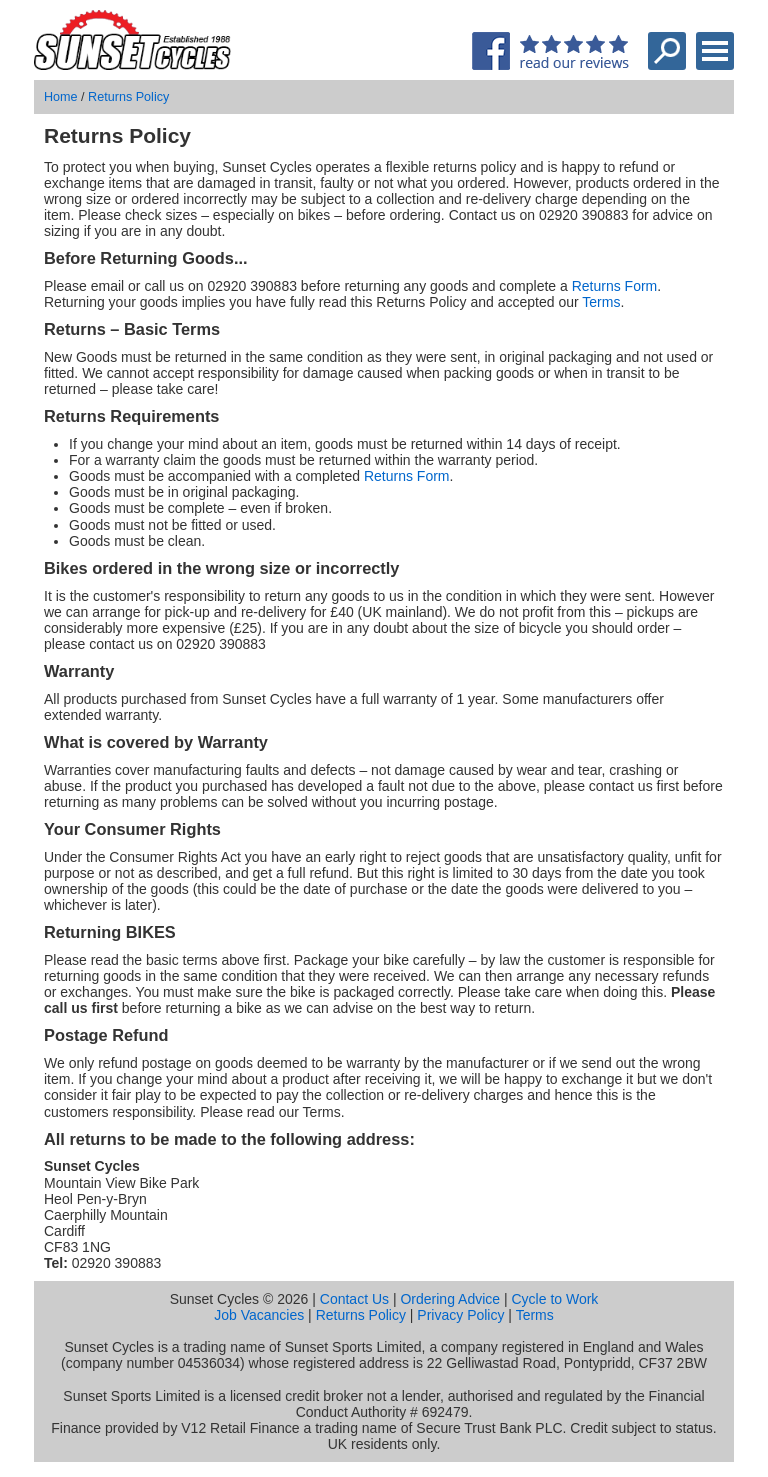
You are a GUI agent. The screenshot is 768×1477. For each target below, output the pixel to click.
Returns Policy (128, 97)
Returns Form (615, 286)
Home (61, 97)
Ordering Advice (450, 1299)
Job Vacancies (259, 1315)
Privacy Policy (460, 1315)
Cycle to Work (554, 1299)
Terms (601, 302)
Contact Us (354, 1299)
